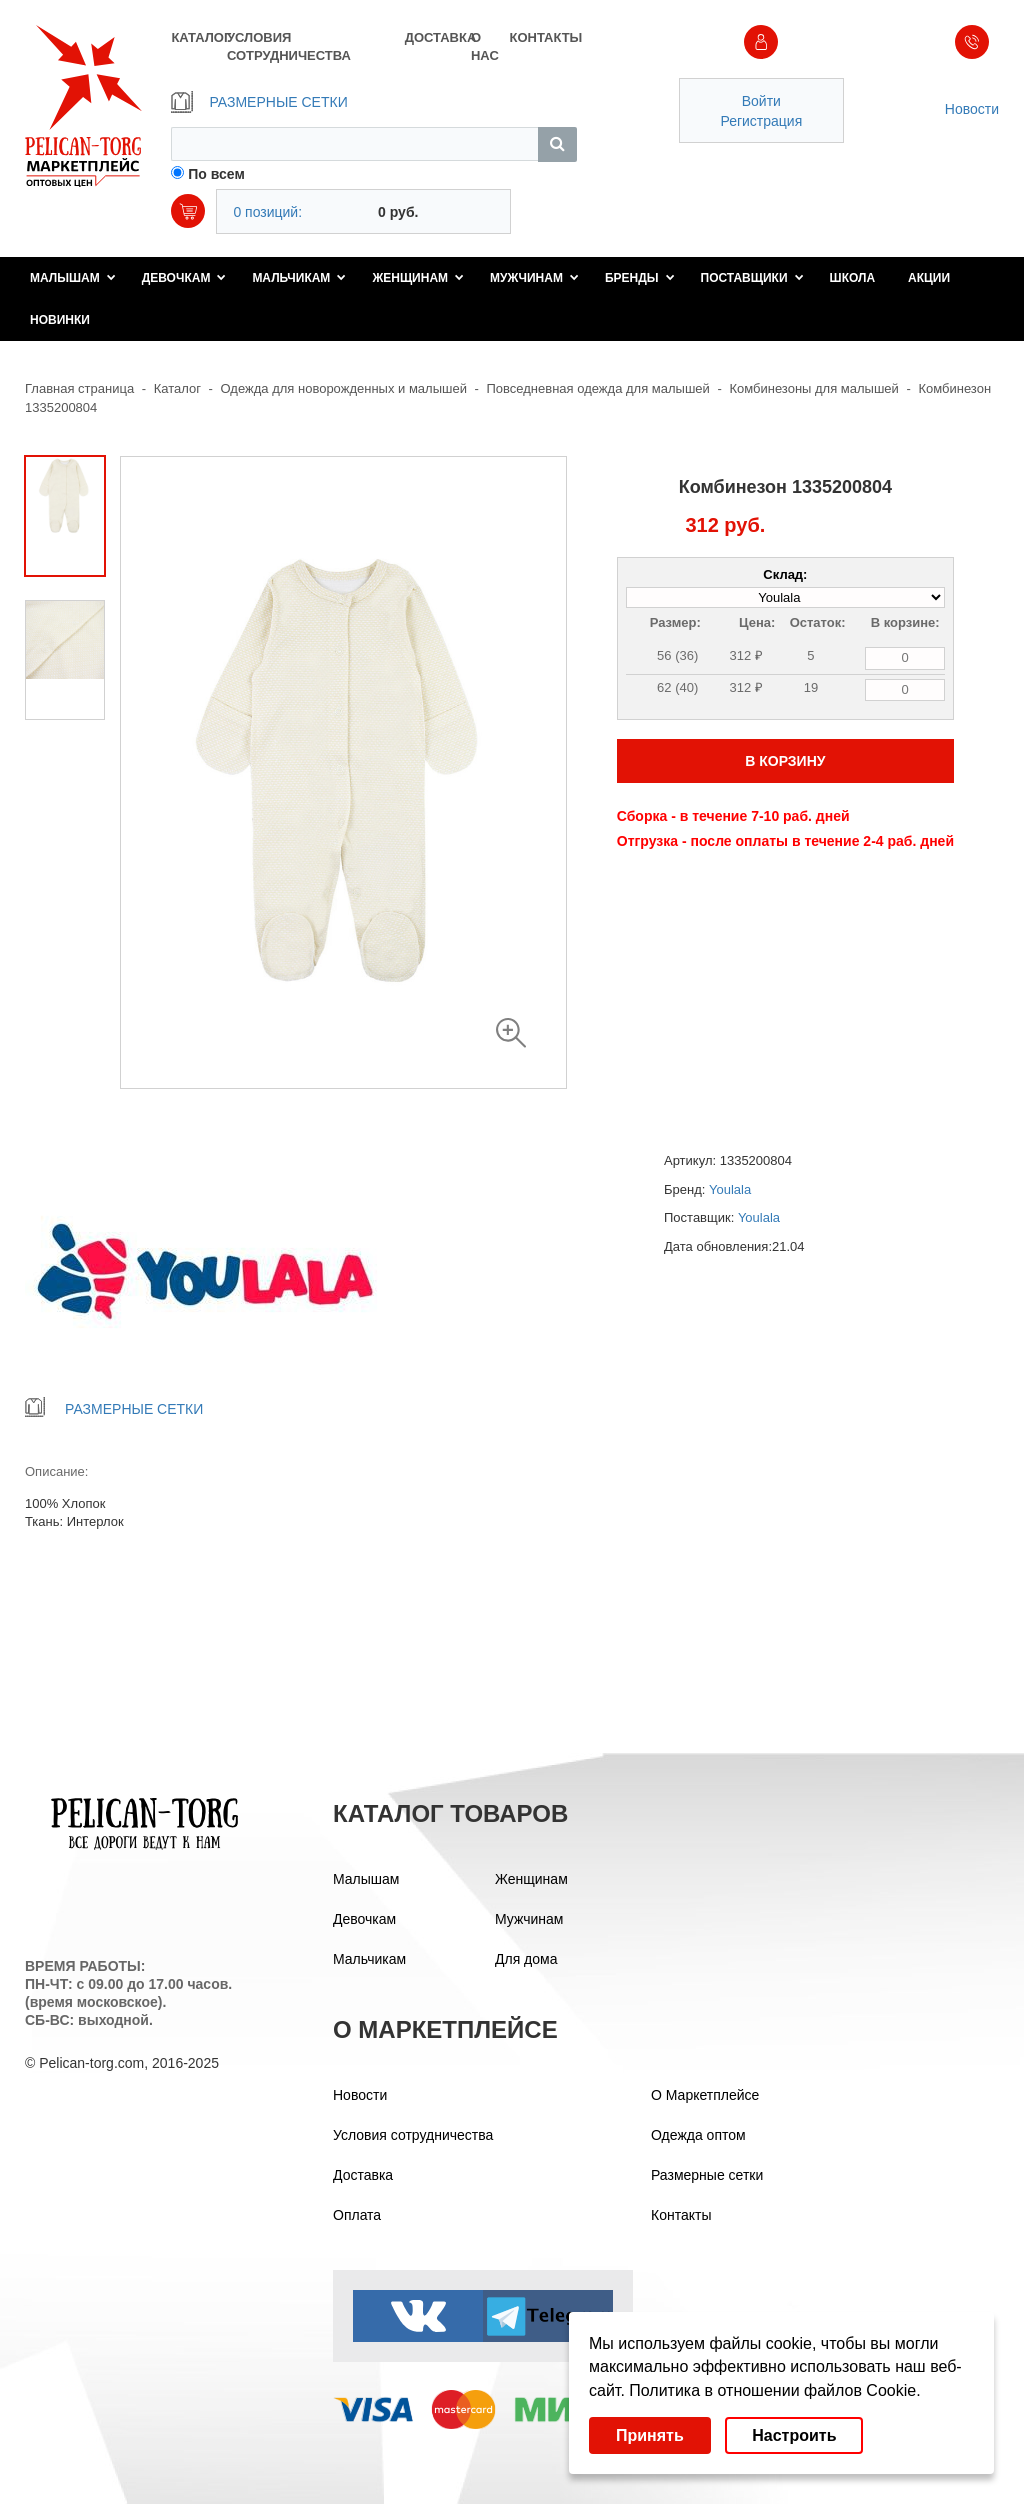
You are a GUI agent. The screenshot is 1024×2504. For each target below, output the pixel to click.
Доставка (363, 2175)
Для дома (526, 1959)
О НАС (485, 46)
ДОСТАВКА (438, 37)
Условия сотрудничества (413, 2135)
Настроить (794, 2435)
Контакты (681, 2215)
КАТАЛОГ (198, 37)
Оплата (357, 2215)
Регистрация (761, 121)
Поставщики (752, 278)
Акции (929, 278)
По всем (216, 174)
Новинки (60, 320)
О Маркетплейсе (705, 2095)
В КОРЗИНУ (785, 761)
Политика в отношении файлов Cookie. (774, 2390)
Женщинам (418, 278)
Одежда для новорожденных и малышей (344, 388)
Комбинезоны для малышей (813, 388)
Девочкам (184, 278)
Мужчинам (534, 278)
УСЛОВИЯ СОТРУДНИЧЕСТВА (289, 46)
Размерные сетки (707, 2175)
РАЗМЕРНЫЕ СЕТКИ (259, 102)
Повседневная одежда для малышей (598, 388)
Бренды (640, 278)
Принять (650, 2435)
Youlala (730, 1189)
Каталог (177, 388)
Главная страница (79, 388)
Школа (853, 278)
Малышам (73, 278)
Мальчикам (299, 278)
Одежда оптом (698, 2135)
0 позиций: (267, 212)
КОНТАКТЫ (542, 37)
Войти (761, 101)
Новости (972, 109)
